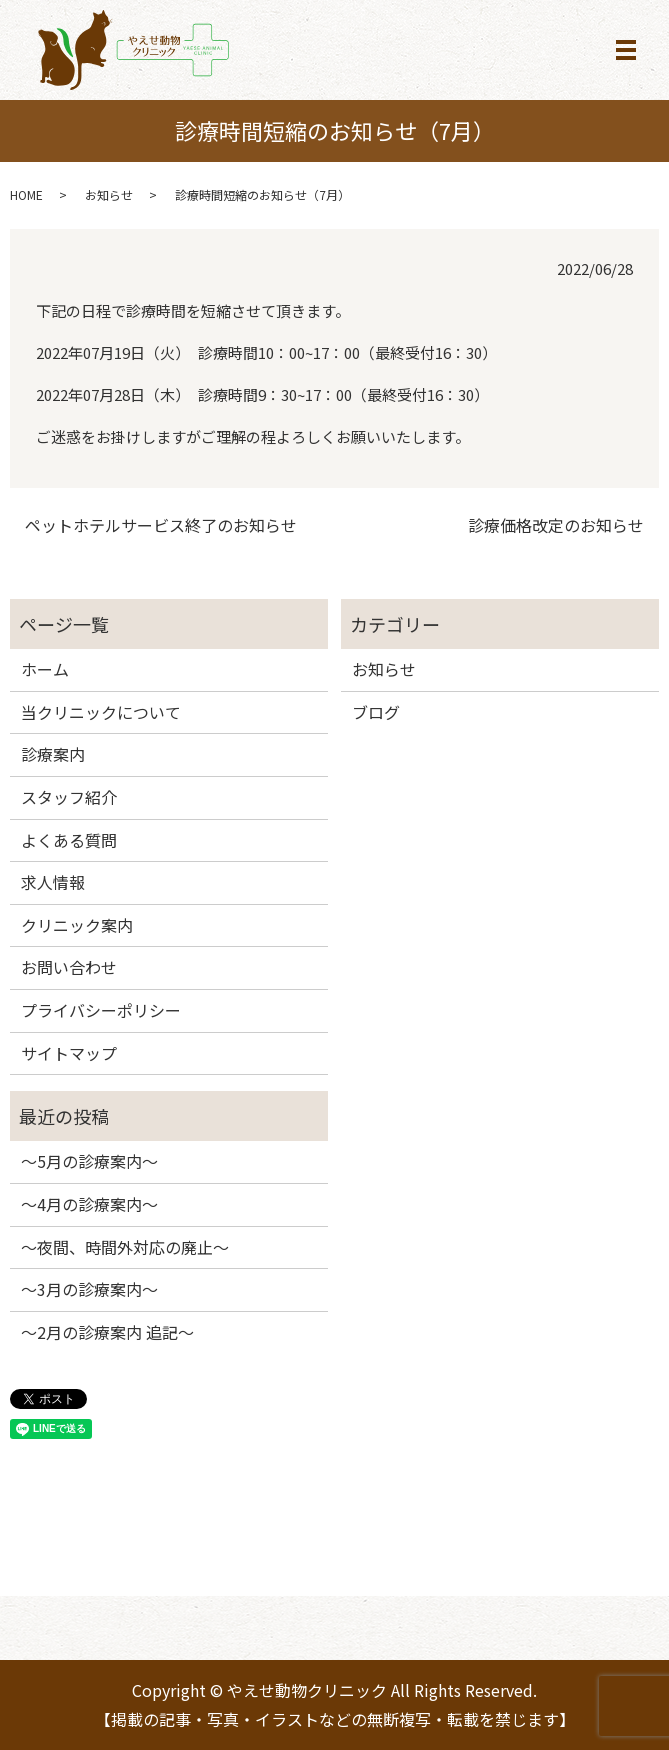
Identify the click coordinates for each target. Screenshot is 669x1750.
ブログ (376, 712)
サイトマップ (69, 1053)
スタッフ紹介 (69, 797)
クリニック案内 (77, 925)
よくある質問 (69, 840)
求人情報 (53, 882)
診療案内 (53, 754)
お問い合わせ (69, 967)
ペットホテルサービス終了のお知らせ (161, 525)
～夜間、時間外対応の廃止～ (125, 1247)
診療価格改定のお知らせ (556, 525)
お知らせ (109, 194)
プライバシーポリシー (101, 1010)
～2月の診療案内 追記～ (107, 1332)
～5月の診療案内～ (89, 1161)
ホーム (45, 669)
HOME (26, 194)
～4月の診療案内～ (89, 1204)
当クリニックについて (101, 712)
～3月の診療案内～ (89, 1289)
